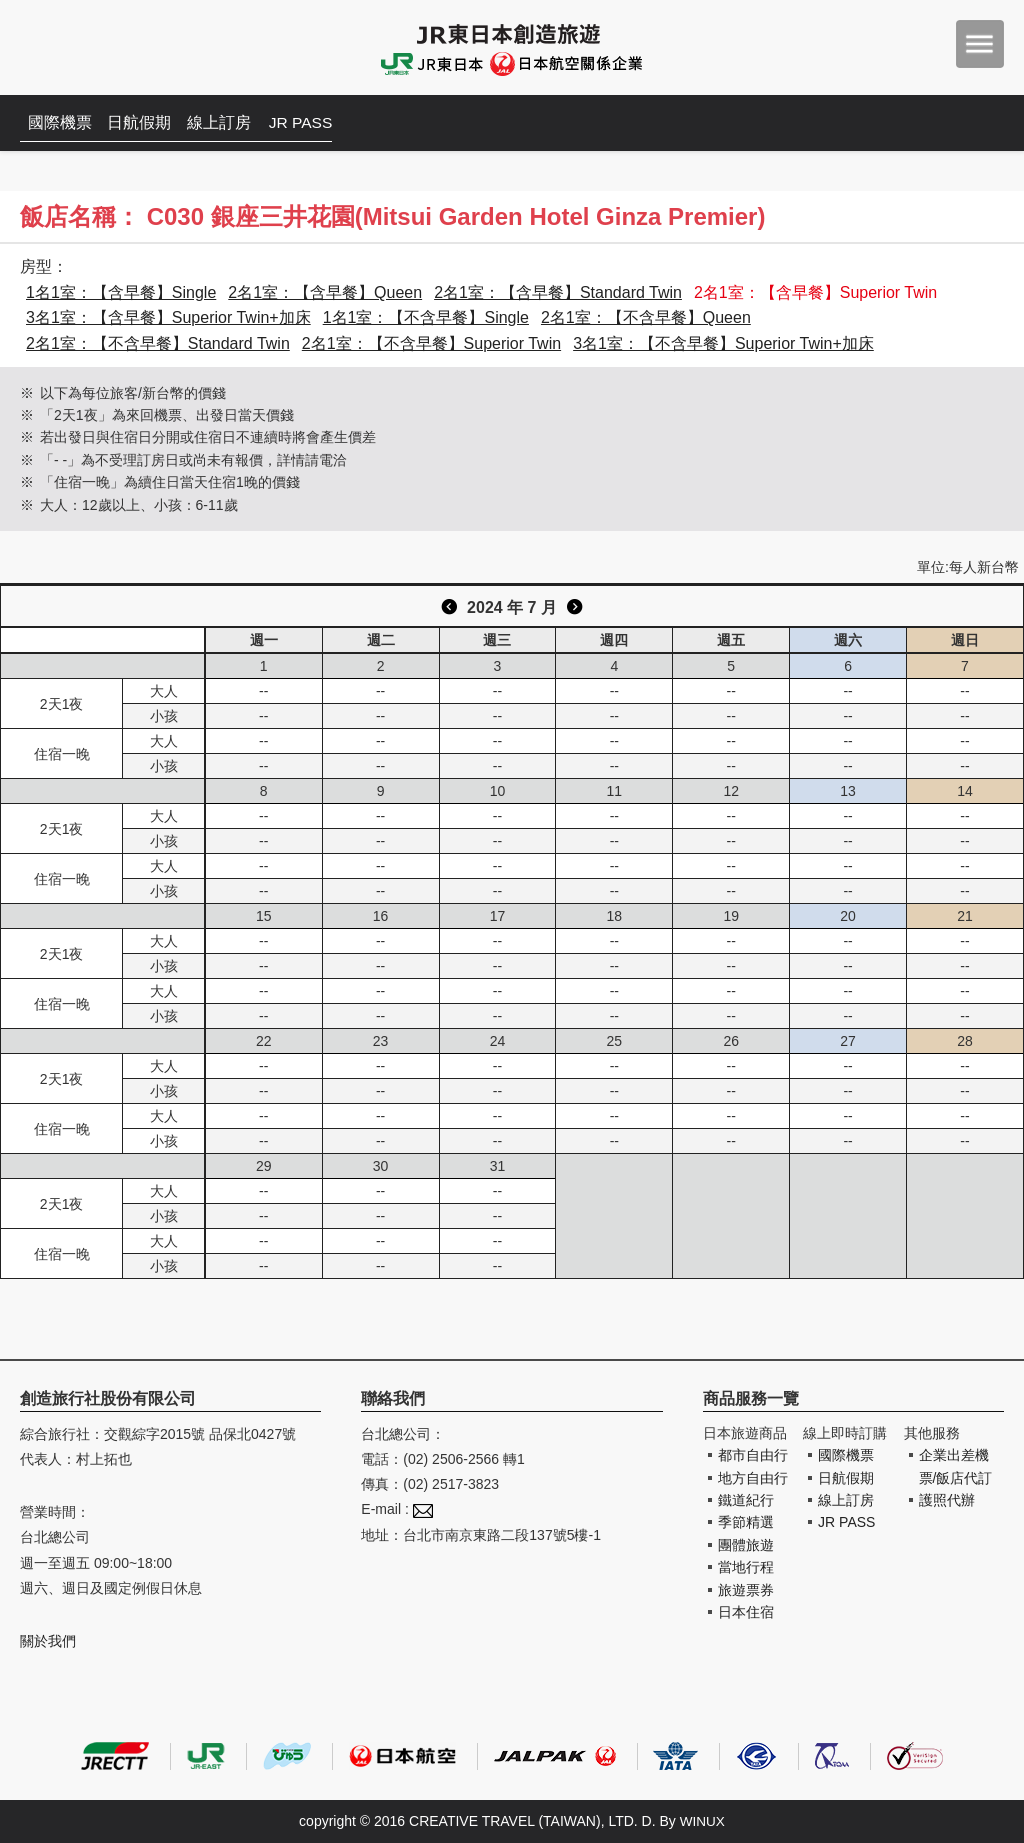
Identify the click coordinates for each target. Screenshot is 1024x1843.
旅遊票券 (746, 1590)
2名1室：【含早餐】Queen (325, 292)
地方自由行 (753, 1478)
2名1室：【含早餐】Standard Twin (558, 292)
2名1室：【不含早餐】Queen (646, 317)
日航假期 (146, 122)
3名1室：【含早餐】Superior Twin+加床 (168, 317)
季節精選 (746, 1522)
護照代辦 (947, 1500)
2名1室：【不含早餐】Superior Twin (431, 343)
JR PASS (315, 122)
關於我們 (48, 1641)
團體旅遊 (746, 1545)
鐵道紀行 (746, 1500)
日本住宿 (746, 1612)
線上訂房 (230, 122)
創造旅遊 (80, 47)
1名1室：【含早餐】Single (121, 292)
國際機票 (62, 122)
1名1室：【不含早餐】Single (426, 317)
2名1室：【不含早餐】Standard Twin (158, 343)
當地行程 (746, 1567)
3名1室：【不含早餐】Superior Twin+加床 (723, 343)
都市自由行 (753, 1455)
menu (980, 44)
